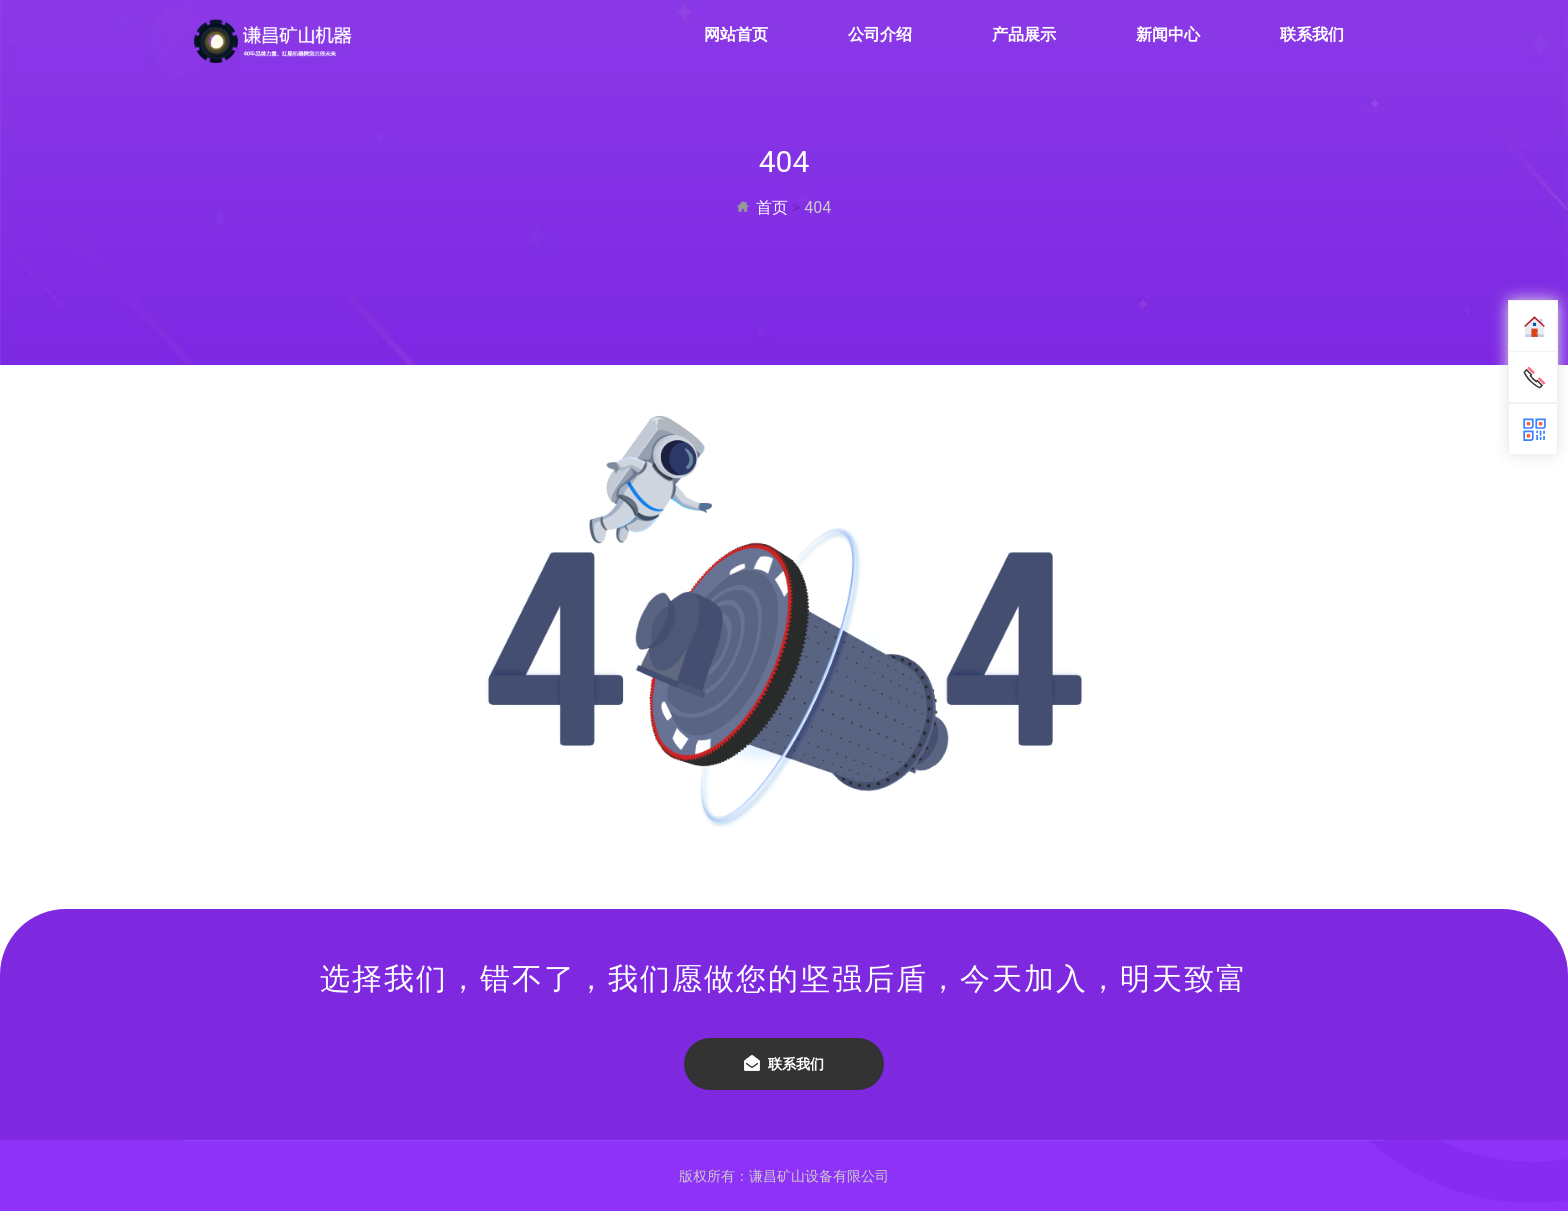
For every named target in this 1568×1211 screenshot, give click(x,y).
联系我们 (1312, 34)
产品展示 (1024, 34)
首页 (772, 206)
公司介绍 (880, 34)
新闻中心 (1168, 34)
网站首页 (736, 34)
